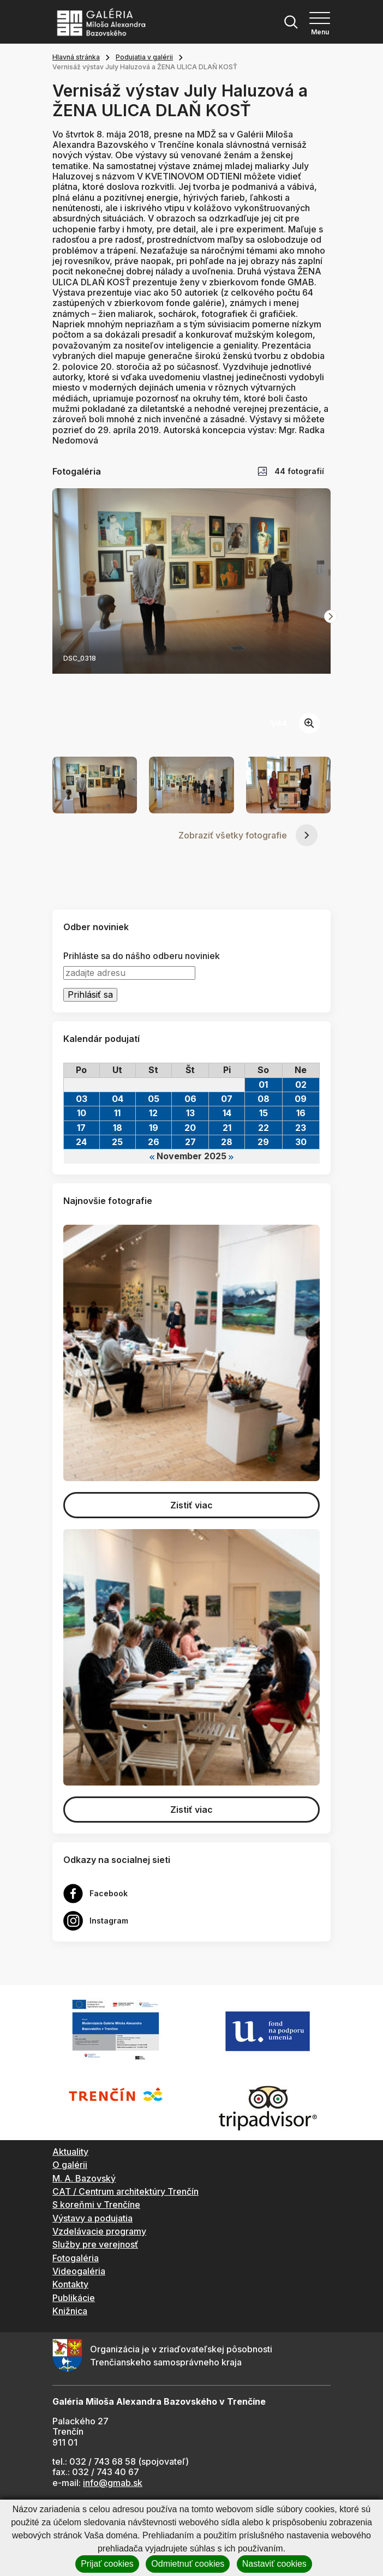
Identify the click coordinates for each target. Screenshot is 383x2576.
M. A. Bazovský (84, 2178)
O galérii (69, 2164)
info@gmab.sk (112, 2482)
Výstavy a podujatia (92, 2218)
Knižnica (69, 2310)
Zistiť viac (191, 1505)
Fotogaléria (75, 2257)
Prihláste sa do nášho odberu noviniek (141, 956)
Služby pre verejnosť (95, 2244)
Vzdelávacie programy (99, 2231)
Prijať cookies (107, 2563)
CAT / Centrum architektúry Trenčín (125, 2191)
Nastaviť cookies (274, 2563)
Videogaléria (78, 2271)
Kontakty (70, 2284)
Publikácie (73, 2297)
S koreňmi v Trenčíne (96, 2204)
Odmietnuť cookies (187, 2563)
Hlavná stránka (76, 57)
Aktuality (70, 2151)
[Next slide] (330, 616)
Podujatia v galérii (144, 57)
